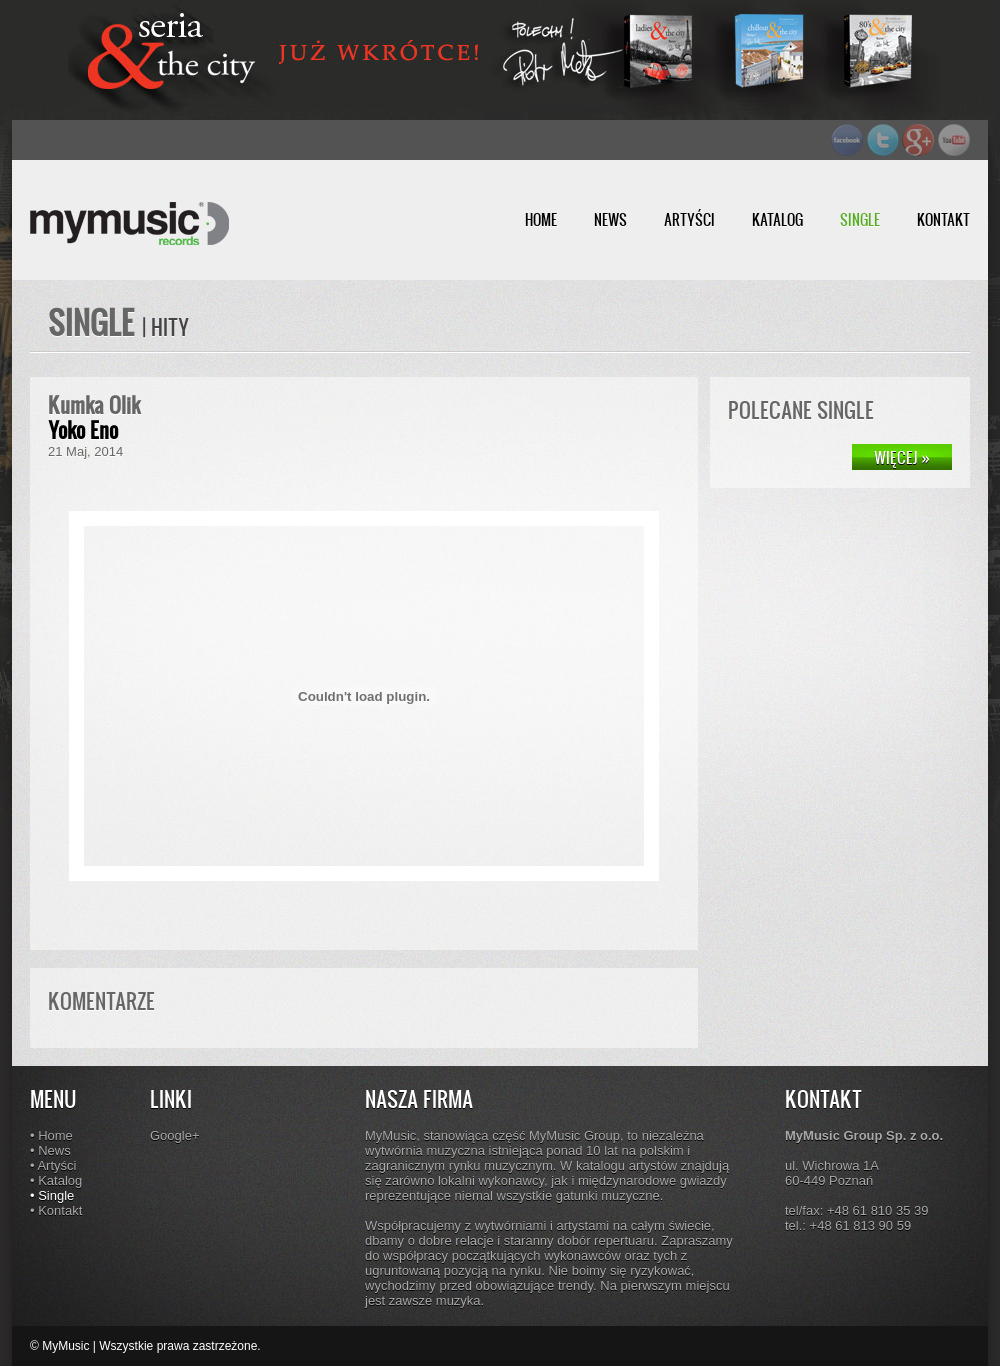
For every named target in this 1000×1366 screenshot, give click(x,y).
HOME (541, 219)
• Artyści (53, 1165)
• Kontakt (56, 1210)
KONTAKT (943, 219)
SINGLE (860, 219)
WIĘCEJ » (902, 457)
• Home (51, 1135)
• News (50, 1150)
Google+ (175, 1135)
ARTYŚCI (689, 219)
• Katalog (56, 1180)
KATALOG (777, 219)
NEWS (610, 219)
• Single (52, 1195)
